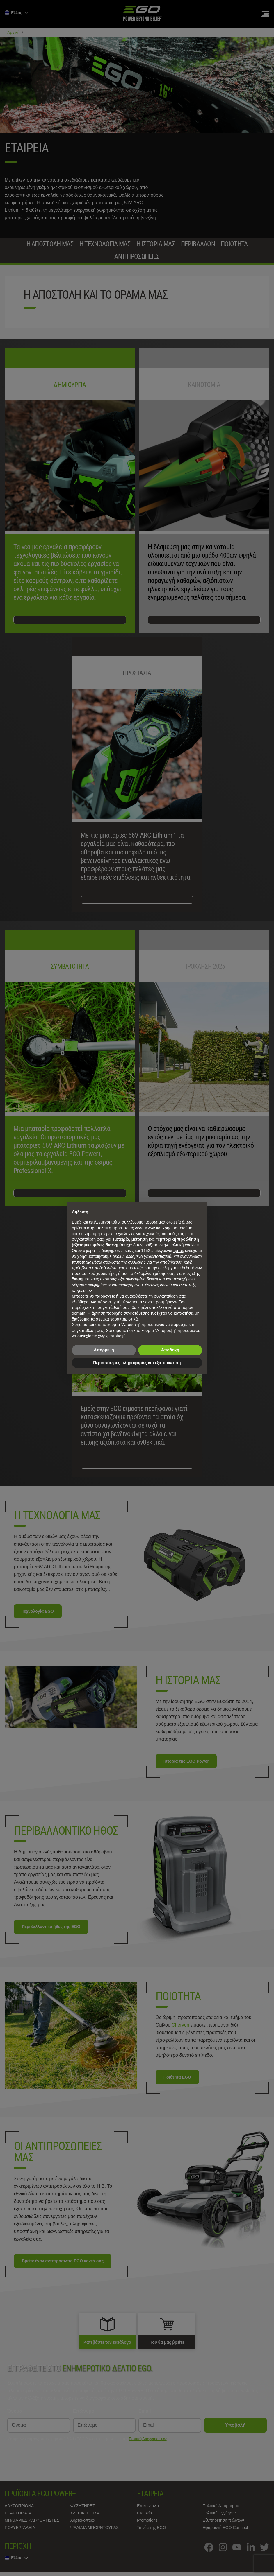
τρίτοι (178, 1250)
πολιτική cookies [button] (184, 1245)
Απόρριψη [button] (104, 1350)
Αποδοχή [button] (170, 1350)
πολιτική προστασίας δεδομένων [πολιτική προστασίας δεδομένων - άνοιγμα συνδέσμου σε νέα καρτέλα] (126, 1228)
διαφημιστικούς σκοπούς (94, 1279)
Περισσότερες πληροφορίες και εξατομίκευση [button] (137, 1362)
